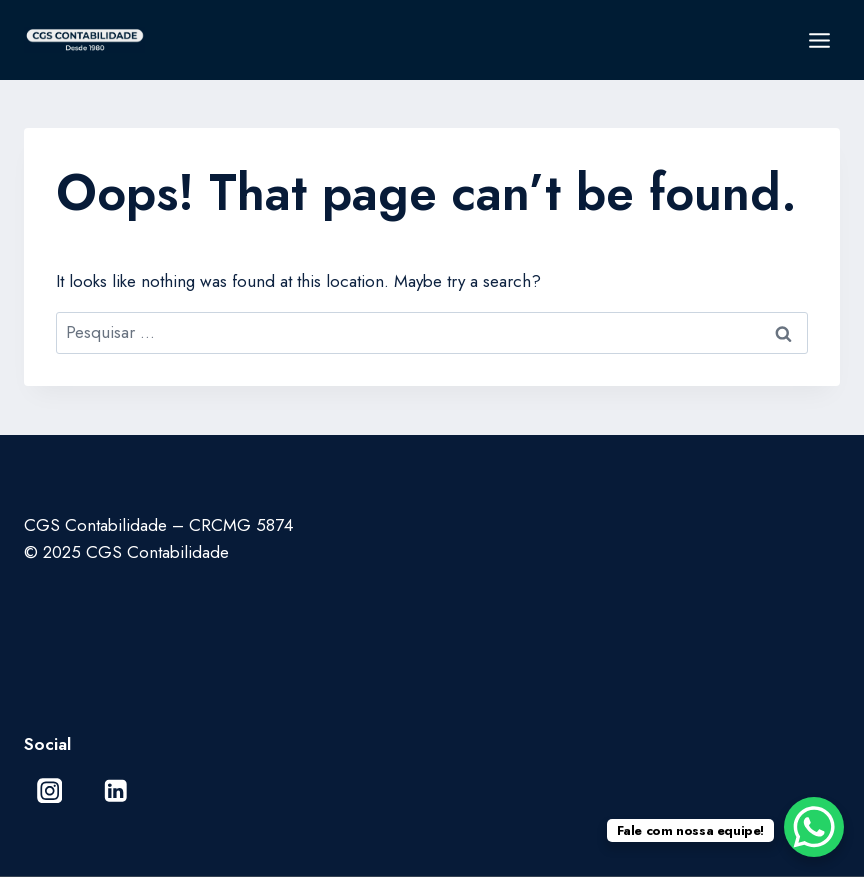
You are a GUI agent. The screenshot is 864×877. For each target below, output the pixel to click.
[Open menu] (819, 40)
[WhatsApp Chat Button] (814, 827)
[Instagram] (49, 790)
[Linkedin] (115, 790)
